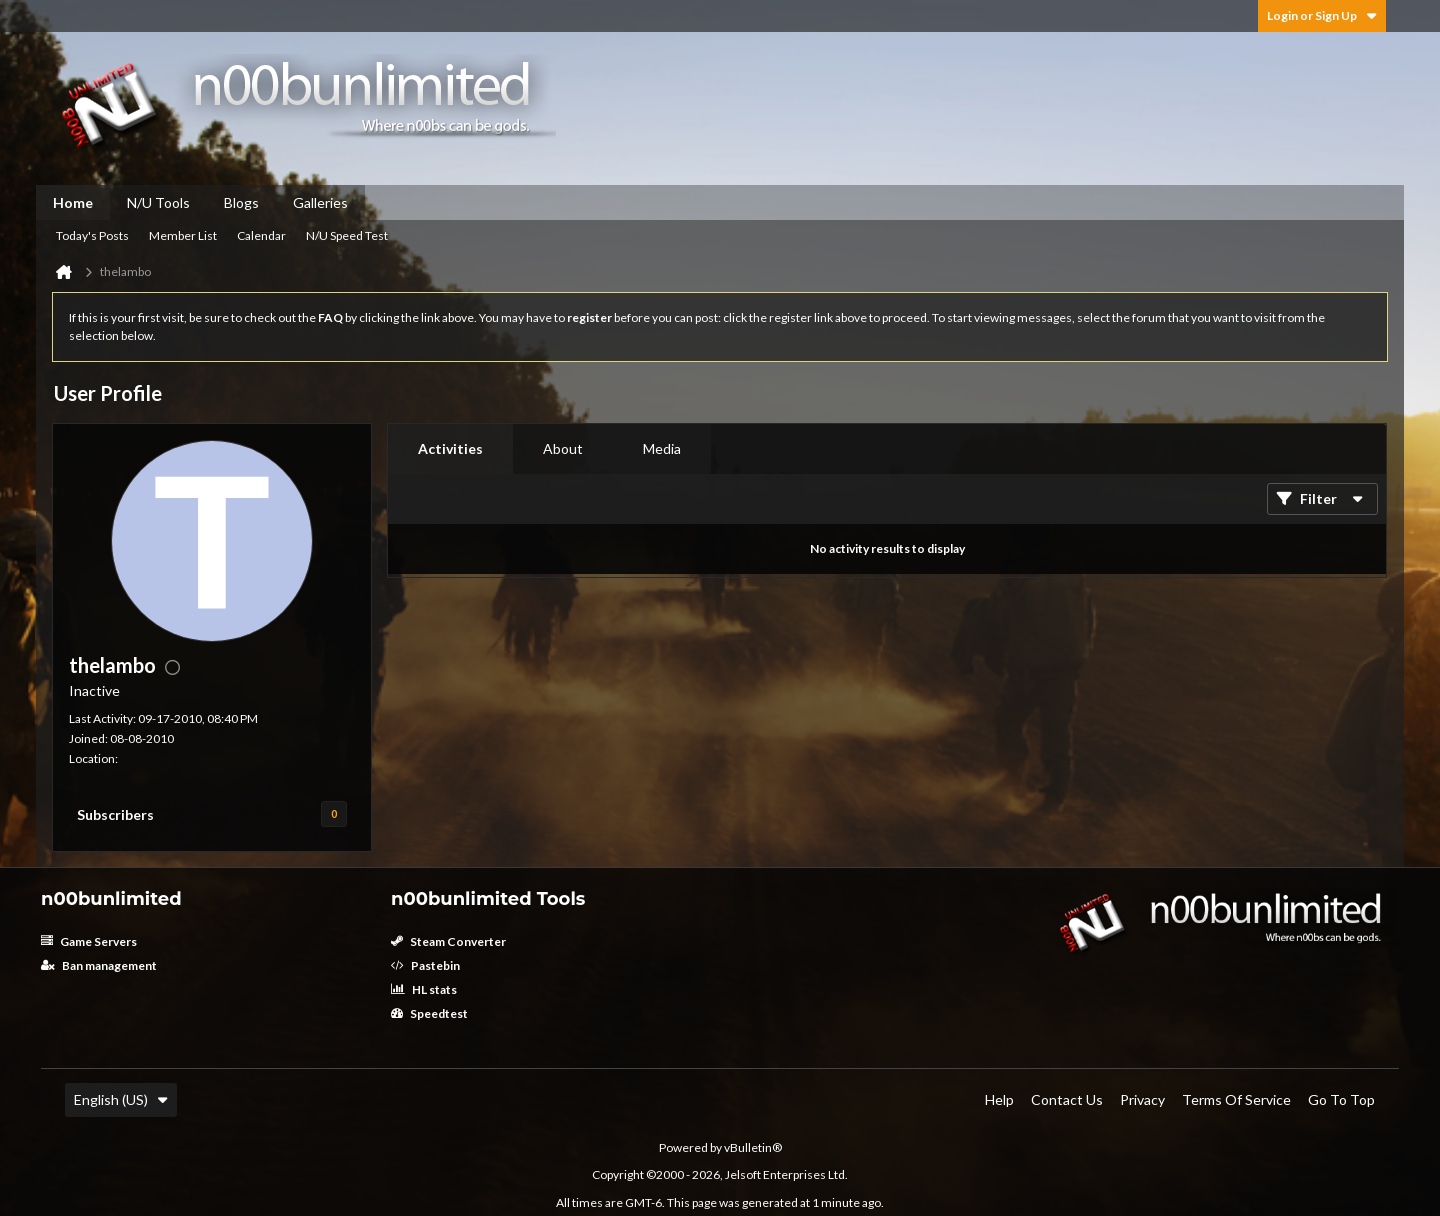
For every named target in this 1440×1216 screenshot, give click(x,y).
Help (999, 1099)
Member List (183, 235)
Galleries (320, 202)
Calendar (261, 235)
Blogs (241, 202)
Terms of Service (1236, 1099)
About (563, 448)
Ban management (99, 965)
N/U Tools (158, 202)
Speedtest (429, 1013)
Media (662, 448)
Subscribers (115, 814)
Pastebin (425, 965)
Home (73, 202)
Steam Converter (448, 941)
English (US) (121, 1099)
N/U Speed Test (347, 235)
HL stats (424, 989)
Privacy (1142, 1099)
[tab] (450, 449)
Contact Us (1067, 1099)
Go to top (1341, 1099)
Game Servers (89, 941)
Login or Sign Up (1322, 15)
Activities (450, 448)
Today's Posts (92, 235)
